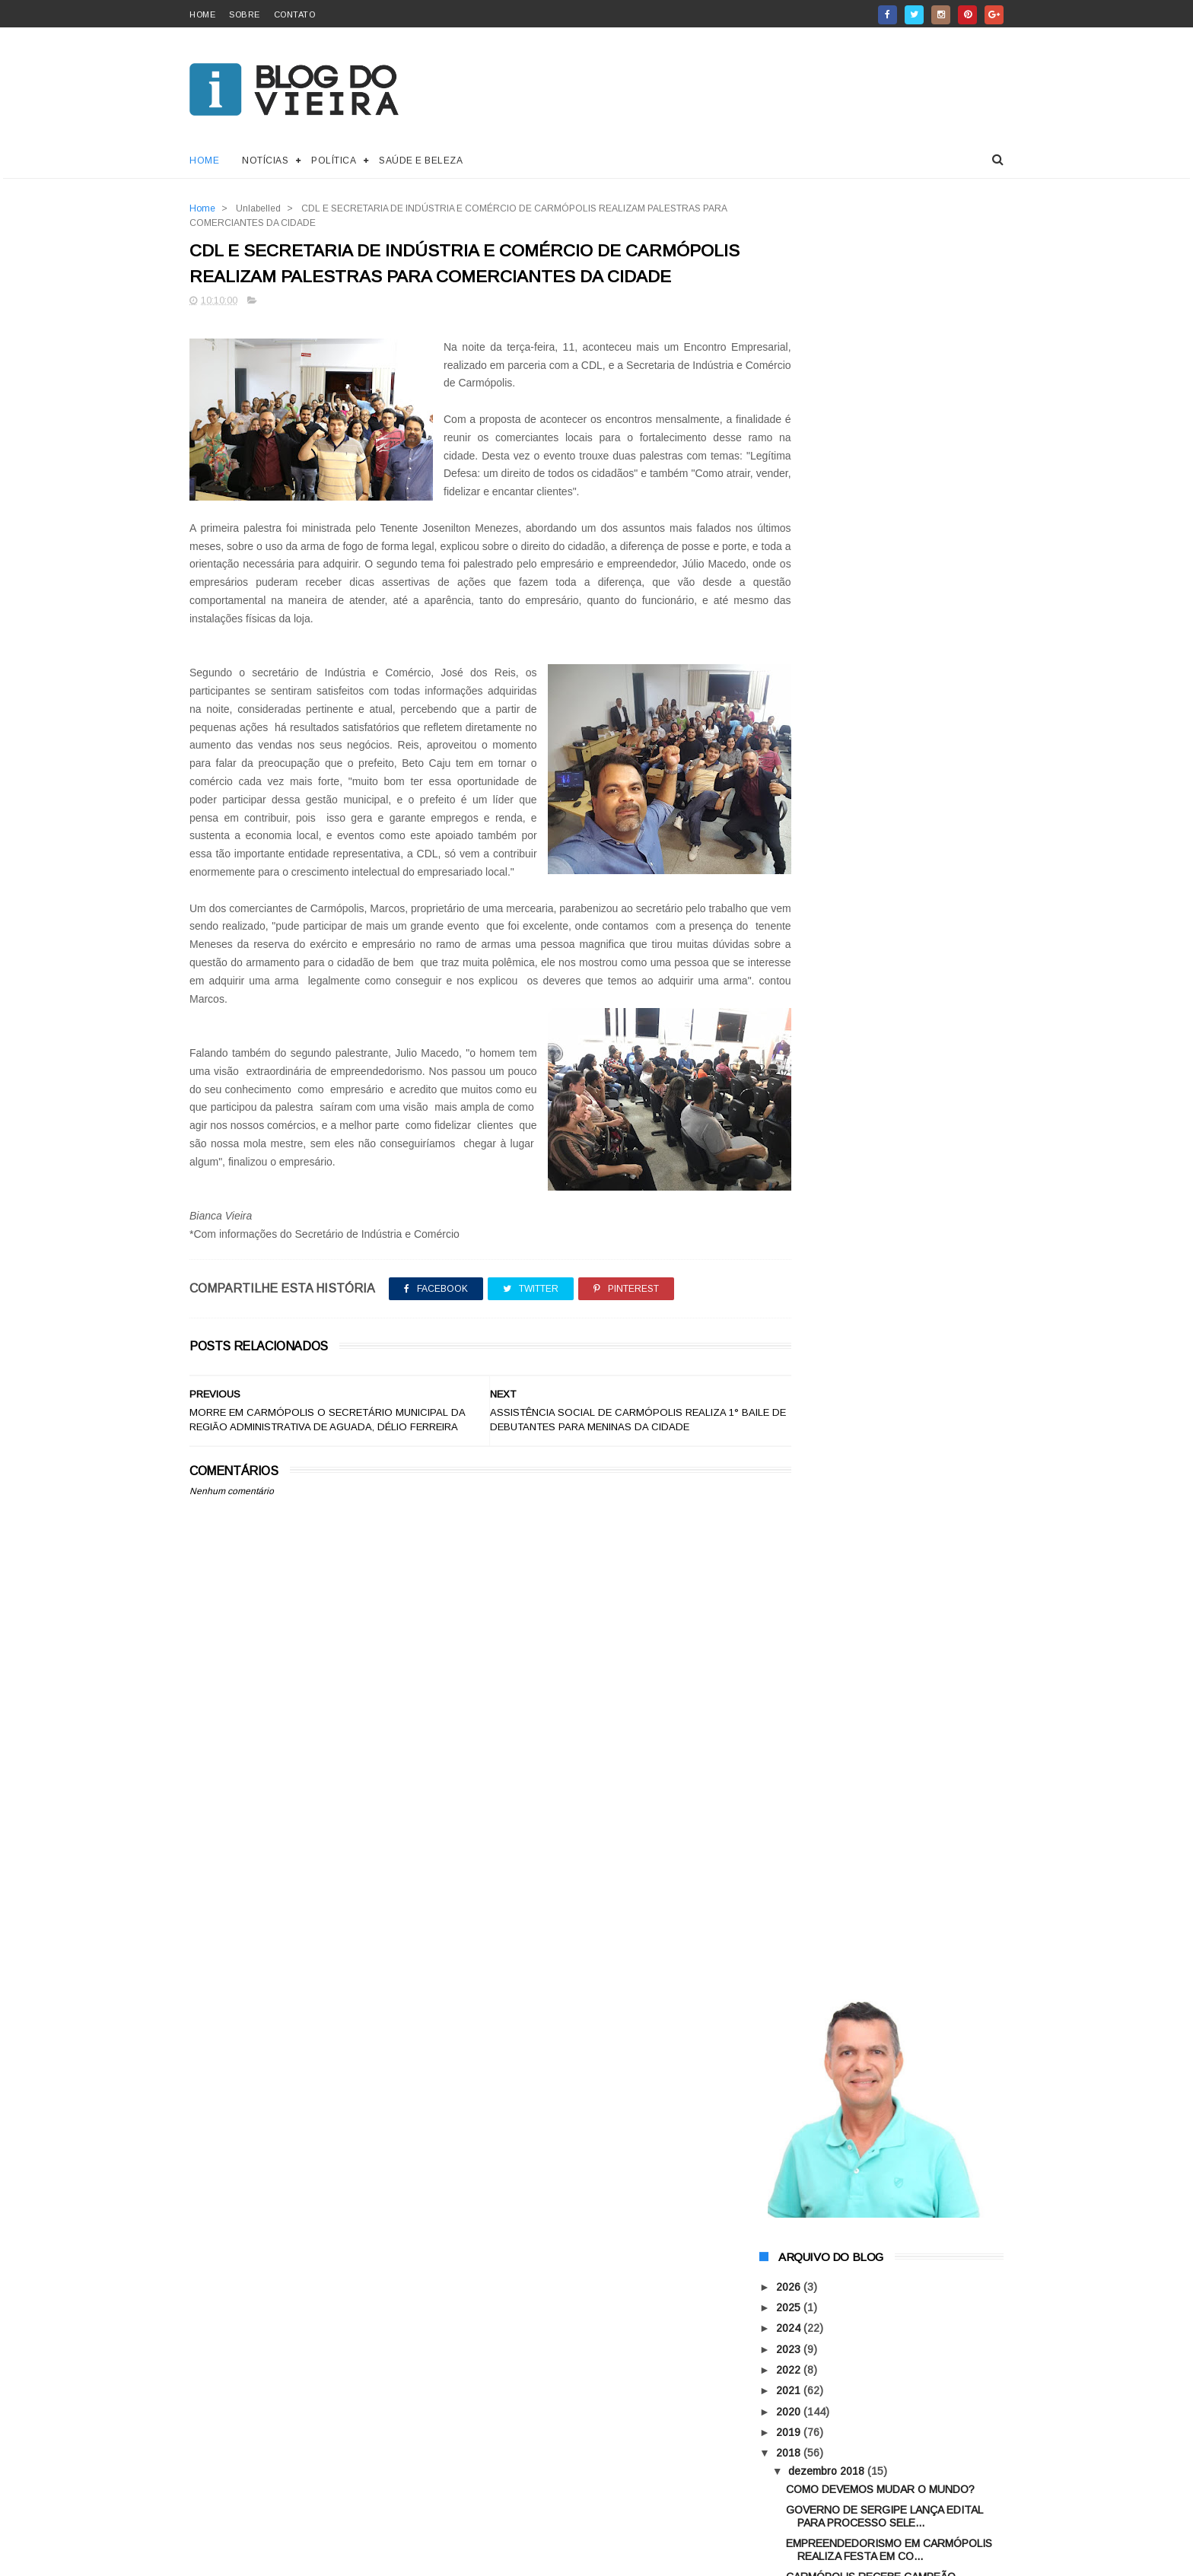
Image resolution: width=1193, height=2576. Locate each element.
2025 (789, 520)
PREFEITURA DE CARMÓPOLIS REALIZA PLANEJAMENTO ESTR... (887, 984)
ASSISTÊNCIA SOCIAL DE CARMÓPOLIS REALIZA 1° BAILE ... (885, 829)
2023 (789, 561)
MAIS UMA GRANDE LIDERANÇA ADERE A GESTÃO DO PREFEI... (889, 1017)
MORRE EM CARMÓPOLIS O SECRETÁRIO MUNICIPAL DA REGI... (892, 896)
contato (295, 14)
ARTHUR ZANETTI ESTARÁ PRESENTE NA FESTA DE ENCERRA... (894, 950)
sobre (244, 14)
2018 (789, 665)
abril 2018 (813, 1192)
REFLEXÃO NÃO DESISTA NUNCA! (871, 1146)
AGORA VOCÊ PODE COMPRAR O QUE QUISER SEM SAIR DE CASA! (918, 1477)
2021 (789, 603)
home (202, 14)
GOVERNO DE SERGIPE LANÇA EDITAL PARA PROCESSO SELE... (884, 728)
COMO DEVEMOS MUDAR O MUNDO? (880, 701)
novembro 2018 (827, 1172)
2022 (789, 582)
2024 (789, 541)
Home (204, 160)
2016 (789, 1239)
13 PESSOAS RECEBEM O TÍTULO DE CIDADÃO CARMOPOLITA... (881, 1051)
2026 (789, 499)
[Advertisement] (460, 1997)
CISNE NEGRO (876, 1531)
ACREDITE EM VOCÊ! (840, 924)
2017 (789, 1219)
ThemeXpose (276, 2267)
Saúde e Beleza (421, 160)
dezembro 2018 (827, 683)
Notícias (265, 160)
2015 (789, 1260)
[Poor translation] (55, 2355)
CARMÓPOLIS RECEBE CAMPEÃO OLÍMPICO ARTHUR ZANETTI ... (872, 796)
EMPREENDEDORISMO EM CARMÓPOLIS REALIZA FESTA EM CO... (889, 761)
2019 (789, 644)
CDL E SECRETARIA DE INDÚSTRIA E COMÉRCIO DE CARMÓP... (879, 863)
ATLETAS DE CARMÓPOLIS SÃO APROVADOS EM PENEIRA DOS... (875, 1085)
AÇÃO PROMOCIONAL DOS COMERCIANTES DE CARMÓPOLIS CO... (893, 1118)
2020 (789, 624)
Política (333, 160)
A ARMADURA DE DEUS (897, 1392)
